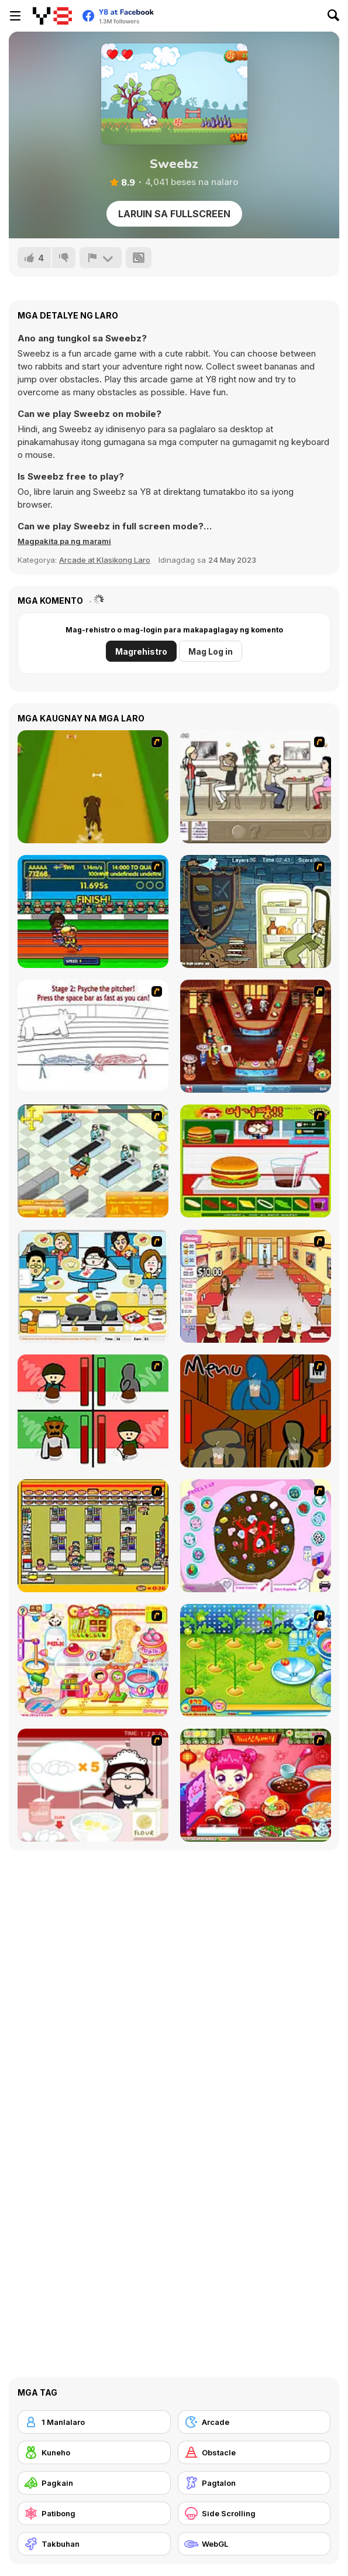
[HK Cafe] (93, 1286)
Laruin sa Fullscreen (174, 214)
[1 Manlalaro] (94, 2422)
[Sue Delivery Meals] (255, 1785)
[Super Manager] (93, 1160)
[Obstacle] (254, 2452)
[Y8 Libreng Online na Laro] (52, 16)
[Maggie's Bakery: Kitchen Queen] (93, 1785)
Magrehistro (141, 651)
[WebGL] (254, 2544)
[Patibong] (94, 2513)
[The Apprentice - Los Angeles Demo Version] (255, 1036)
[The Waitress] (255, 786)
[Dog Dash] (93, 786)
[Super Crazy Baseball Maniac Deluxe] (93, 1036)
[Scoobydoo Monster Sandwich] (255, 911)
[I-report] (101, 257)
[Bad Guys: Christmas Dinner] (93, 1410)
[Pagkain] (94, 2483)
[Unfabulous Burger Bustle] (255, 1286)
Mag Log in (210, 651)
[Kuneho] (94, 2452)
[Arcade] (254, 2422)
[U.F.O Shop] (93, 1535)
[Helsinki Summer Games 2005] (93, 911)
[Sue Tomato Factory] (255, 1660)
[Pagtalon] (254, 2483)
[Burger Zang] (255, 1160)
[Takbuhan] (94, 2544)
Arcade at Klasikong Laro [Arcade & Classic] (104, 560)
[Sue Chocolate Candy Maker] (93, 1660)
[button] (64, 541)
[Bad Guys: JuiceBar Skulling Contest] (255, 1410)
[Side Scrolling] (254, 2513)
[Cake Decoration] (255, 1535)
